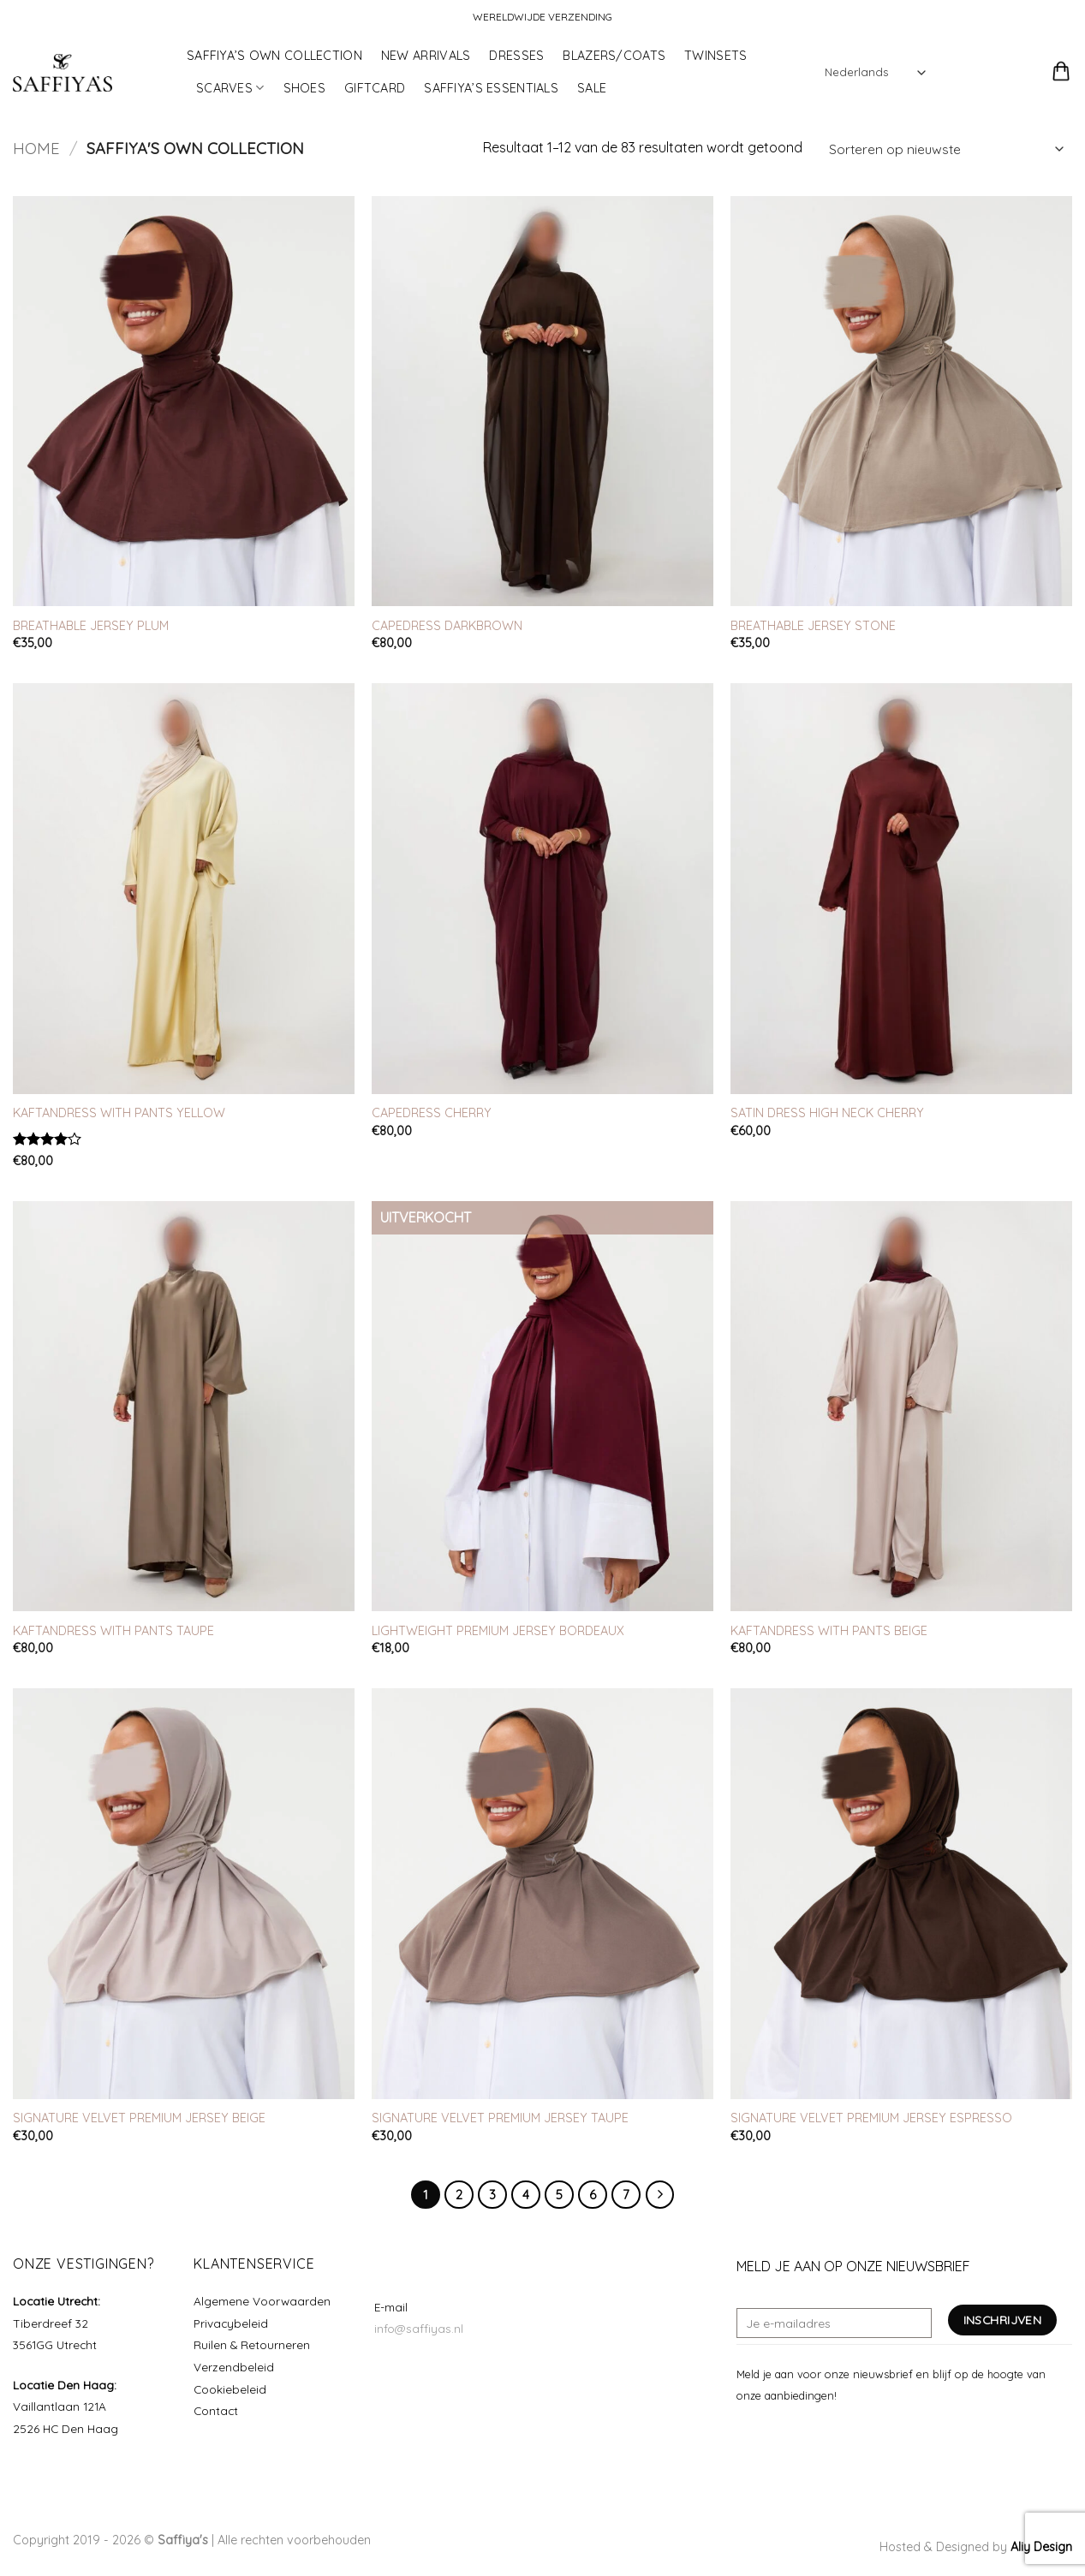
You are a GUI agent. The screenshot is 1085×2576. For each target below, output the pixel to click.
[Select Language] (874, 72)
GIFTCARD (374, 88)
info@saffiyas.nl (418, 2328)
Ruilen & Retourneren (252, 2344)
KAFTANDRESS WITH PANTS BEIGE (828, 1631)
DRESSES (516, 55)
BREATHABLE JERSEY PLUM (91, 626)
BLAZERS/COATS (614, 55)
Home (36, 148)
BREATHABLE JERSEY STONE (813, 626)
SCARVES (230, 88)
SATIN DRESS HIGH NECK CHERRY (827, 1113)
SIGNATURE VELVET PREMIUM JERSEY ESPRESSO (871, 2118)
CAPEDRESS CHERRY (432, 1113)
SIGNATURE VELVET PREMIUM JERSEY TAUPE (500, 2118)
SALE (591, 88)
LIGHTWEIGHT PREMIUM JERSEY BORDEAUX (498, 1631)
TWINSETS (715, 55)
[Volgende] (660, 2195)
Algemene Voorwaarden (262, 2300)
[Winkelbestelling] (946, 149)
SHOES (304, 88)
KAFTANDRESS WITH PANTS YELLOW (119, 1113)
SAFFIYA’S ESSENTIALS (491, 88)
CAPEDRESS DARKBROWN (447, 626)
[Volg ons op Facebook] (747, 2436)
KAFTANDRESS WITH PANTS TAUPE (113, 1631)
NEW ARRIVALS (425, 55)
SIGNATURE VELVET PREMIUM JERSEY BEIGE (139, 2118)
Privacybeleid (231, 2323)
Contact (216, 2410)
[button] (960, 73)
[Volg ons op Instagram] (767, 2436)
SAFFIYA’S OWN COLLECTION (274, 55)
